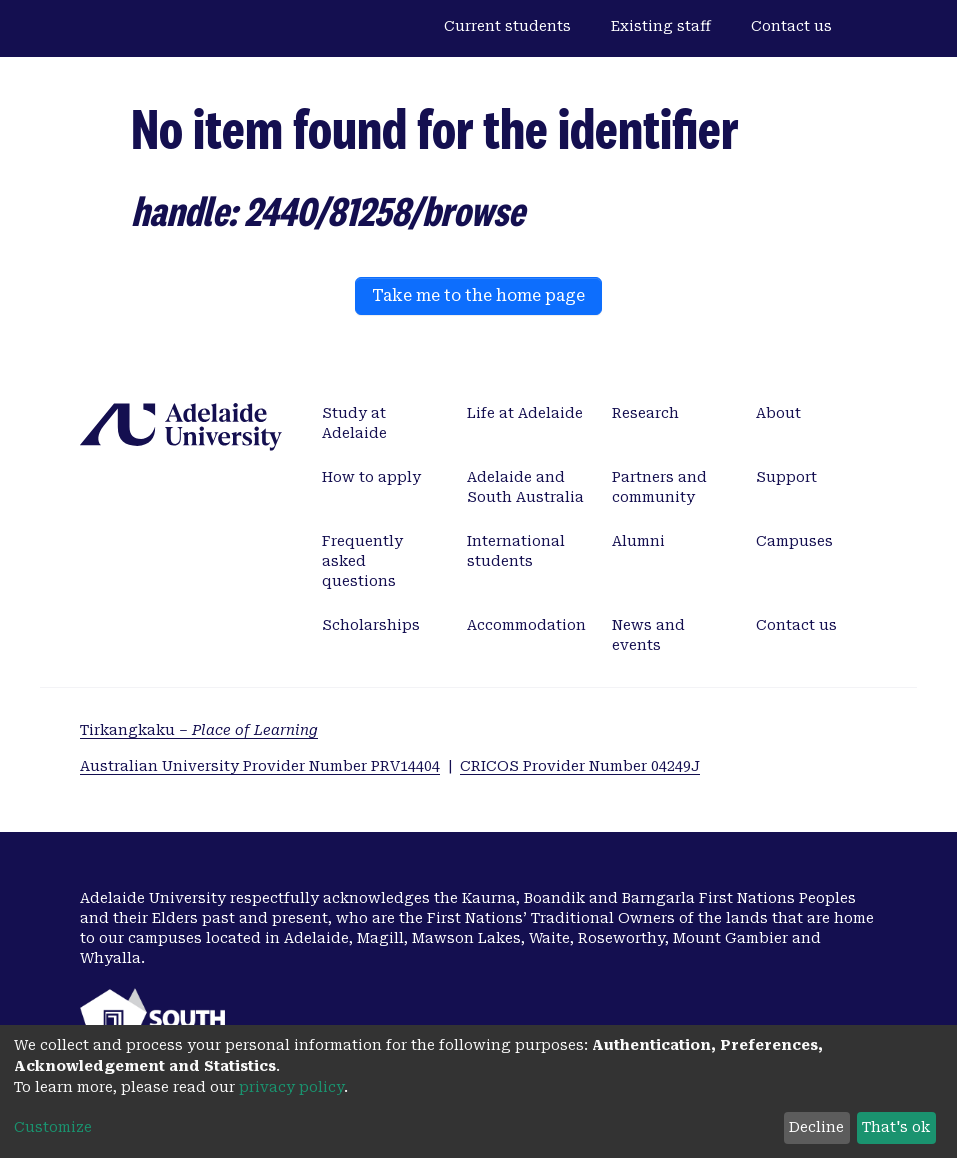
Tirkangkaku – (199, 730)
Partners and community (659, 487)
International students (516, 551)
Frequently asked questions (362, 561)
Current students (507, 26)
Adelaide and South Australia (525, 487)
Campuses (794, 541)
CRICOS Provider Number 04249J (580, 766)
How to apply (371, 477)
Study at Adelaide (354, 423)
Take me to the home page (478, 295)
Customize (53, 1127)
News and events (648, 635)
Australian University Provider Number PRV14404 (260, 766)
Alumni (638, 541)
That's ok (896, 1127)
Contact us (791, 26)
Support (786, 477)
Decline (816, 1127)
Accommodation (526, 625)
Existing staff (661, 26)
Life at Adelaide (525, 413)
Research (645, 413)
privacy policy (291, 1087)
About (778, 413)
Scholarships (371, 625)
